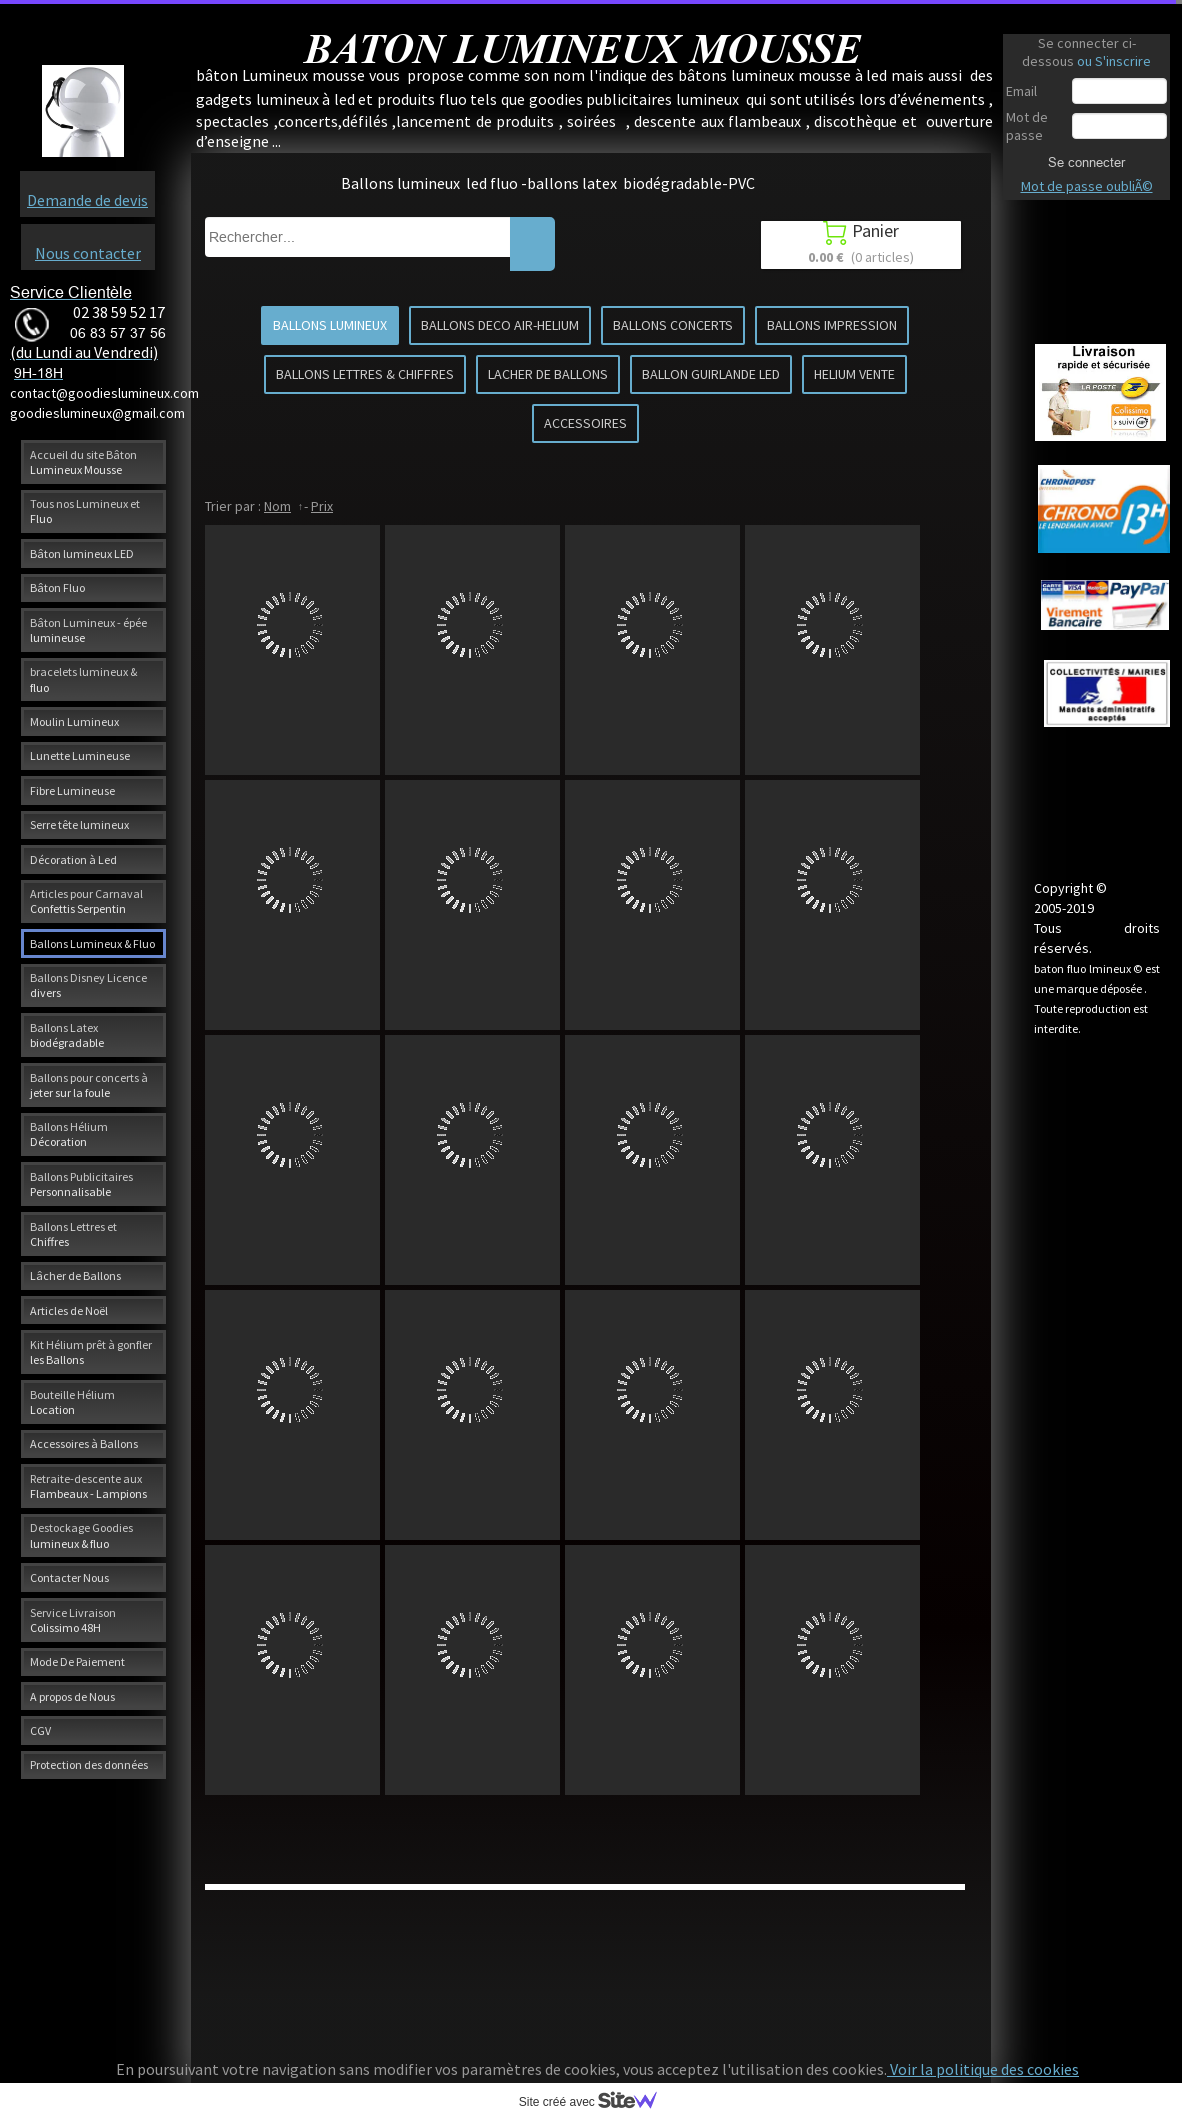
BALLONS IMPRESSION (832, 325)
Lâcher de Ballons (75, 1275)
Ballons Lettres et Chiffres (73, 1234)
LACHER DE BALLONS (548, 374)
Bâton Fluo (57, 587)
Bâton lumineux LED (82, 553)
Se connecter (1086, 162)
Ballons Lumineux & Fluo (92, 943)
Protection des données (89, 1764)
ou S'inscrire (1114, 61)
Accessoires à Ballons (84, 1443)
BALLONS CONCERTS (673, 325)
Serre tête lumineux (79, 824)
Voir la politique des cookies (983, 2069)
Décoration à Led (73, 859)
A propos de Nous (72, 1696)
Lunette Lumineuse (80, 755)
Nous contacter (88, 253)
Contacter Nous (69, 1577)
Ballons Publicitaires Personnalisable (81, 1184)
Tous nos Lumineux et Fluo (85, 511)
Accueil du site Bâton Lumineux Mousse (83, 462)
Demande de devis (87, 200)
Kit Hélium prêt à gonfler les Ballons (91, 1352)
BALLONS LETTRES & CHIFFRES (365, 374)
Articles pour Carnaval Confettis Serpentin (86, 901)
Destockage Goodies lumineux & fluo (81, 1535)
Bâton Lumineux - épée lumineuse (88, 630)
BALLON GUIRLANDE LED (711, 374)
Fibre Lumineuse (72, 790)
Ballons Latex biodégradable (67, 1035)
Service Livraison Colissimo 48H (73, 1620)
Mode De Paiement (77, 1661)
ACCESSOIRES (585, 423)
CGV (40, 1730)
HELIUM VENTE (854, 374)
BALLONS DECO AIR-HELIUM (500, 325)
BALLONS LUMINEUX (330, 325)
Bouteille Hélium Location (72, 1402)
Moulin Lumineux (74, 721)
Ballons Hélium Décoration (69, 1134)
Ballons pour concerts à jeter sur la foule (89, 1085)
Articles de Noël (69, 1310)
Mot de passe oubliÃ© (1087, 186)
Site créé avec (596, 2102)
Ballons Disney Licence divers (88, 985)
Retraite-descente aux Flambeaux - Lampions (88, 1486)
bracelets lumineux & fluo (83, 679)
